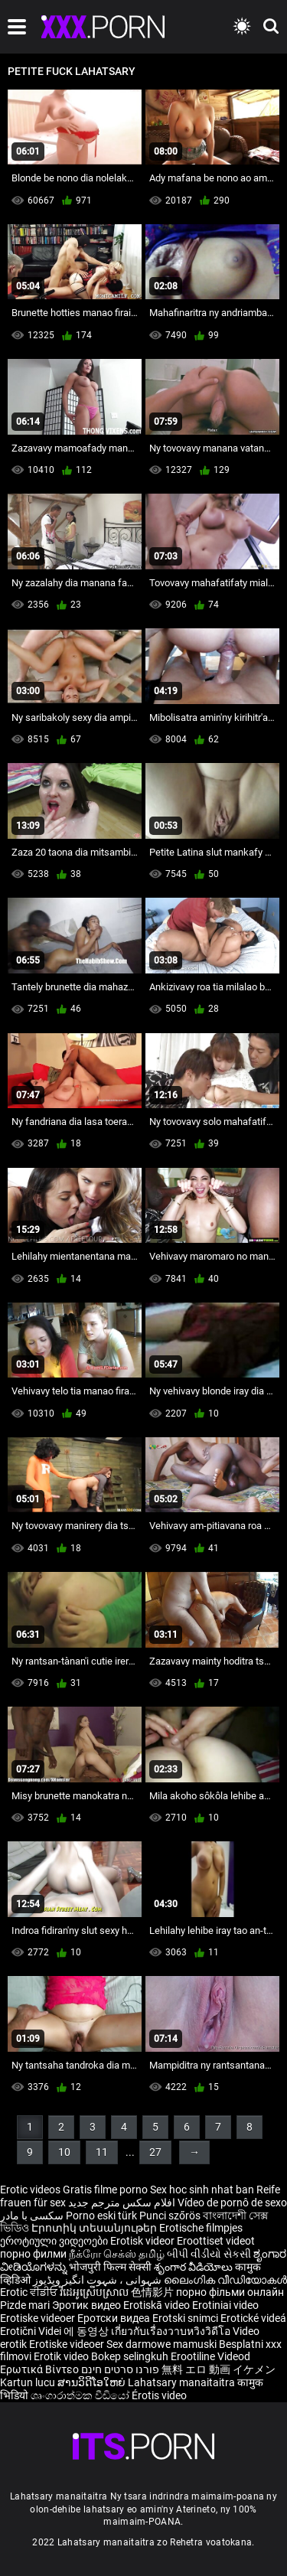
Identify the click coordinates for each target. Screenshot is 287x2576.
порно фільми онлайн (230, 2292)
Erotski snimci (186, 2318)
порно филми (33, 2254)
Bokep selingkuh (129, 2356)
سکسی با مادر (32, 2215)
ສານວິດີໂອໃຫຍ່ (92, 2382)
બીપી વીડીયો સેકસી (209, 2254)
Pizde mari (25, 2305)
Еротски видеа (114, 2318)
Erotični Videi (32, 2331)
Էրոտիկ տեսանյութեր (95, 2228)
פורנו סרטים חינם (120, 2369)
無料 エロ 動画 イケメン (218, 2369)
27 (155, 2152)
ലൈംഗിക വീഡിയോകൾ (225, 2280)
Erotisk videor (143, 2241)
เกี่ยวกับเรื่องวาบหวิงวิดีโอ (172, 2331)
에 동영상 (87, 2331)
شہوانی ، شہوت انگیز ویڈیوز (98, 2280)
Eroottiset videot (216, 2241)
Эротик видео (87, 2305)
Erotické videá (253, 2318)
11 (102, 2152)
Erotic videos (31, 2189)
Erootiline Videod (210, 2356)
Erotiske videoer (38, 2318)
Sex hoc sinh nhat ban (202, 2189)
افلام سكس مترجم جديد (121, 2202)
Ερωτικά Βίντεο (40, 2369)
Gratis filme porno (105, 2189)
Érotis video (159, 2395)
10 (64, 2152)
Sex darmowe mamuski (161, 2344)
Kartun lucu (28, 2382)
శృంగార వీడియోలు (194, 2267)
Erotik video (62, 2356)
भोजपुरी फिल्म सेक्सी (110, 2267)
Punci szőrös (170, 2215)
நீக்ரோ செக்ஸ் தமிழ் (117, 2254)
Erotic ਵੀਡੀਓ (30, 2292)
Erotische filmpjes (201, 2228)
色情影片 (153, 2292)
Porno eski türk (101, 2215)
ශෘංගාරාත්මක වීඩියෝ (81, 2395)
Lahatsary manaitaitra (182, 2382)
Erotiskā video (157, 2305)
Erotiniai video (225, 2305)
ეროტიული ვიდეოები (55, 2241)
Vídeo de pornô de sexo (232, 2202)
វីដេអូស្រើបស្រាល (95, 2292)
